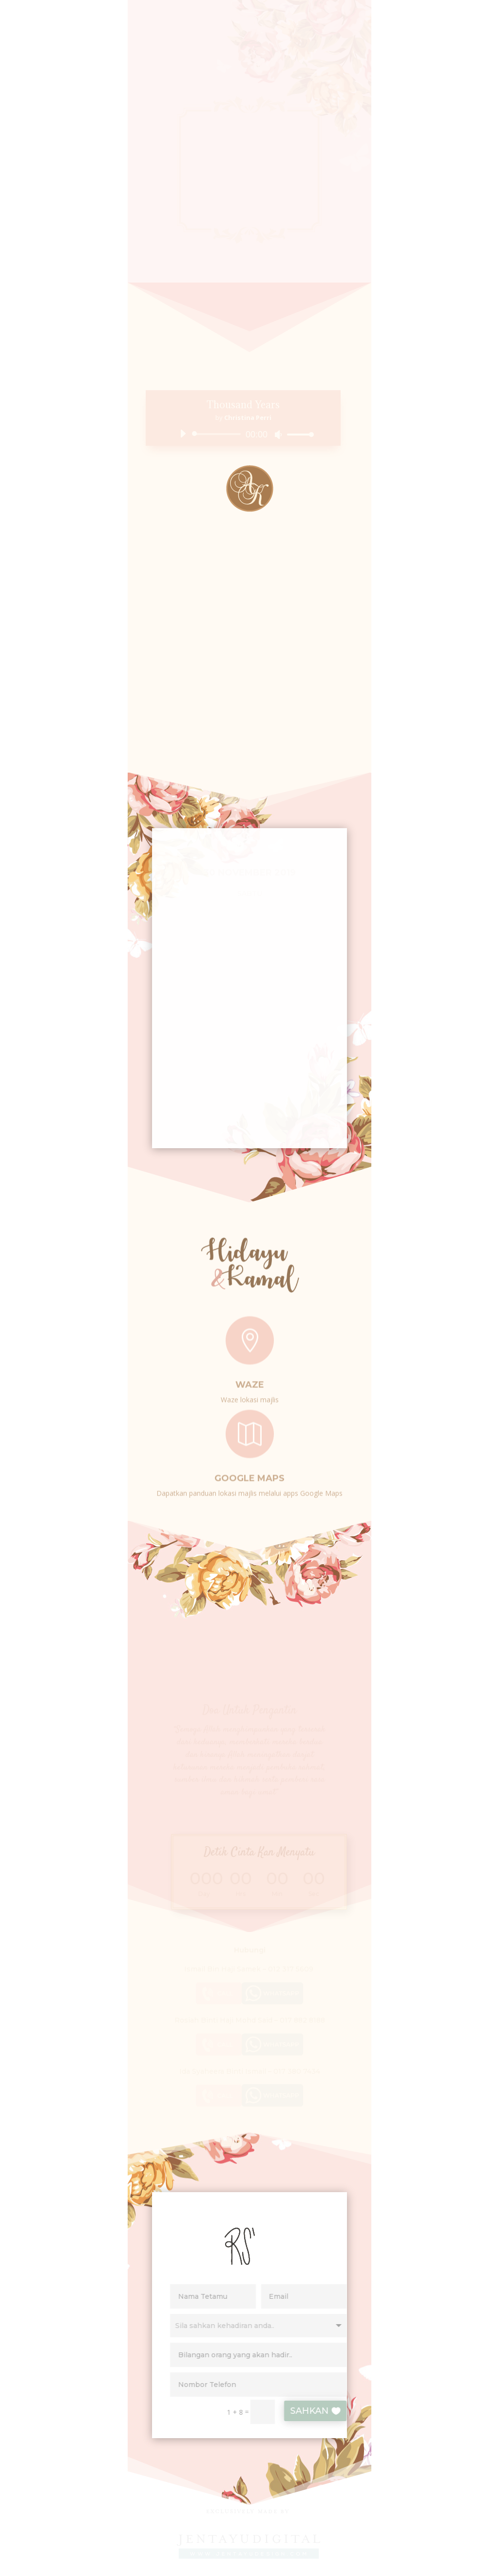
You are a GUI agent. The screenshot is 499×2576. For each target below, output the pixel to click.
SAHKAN (319, 2411)
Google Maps (249, 1474)
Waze (249, 1380)
